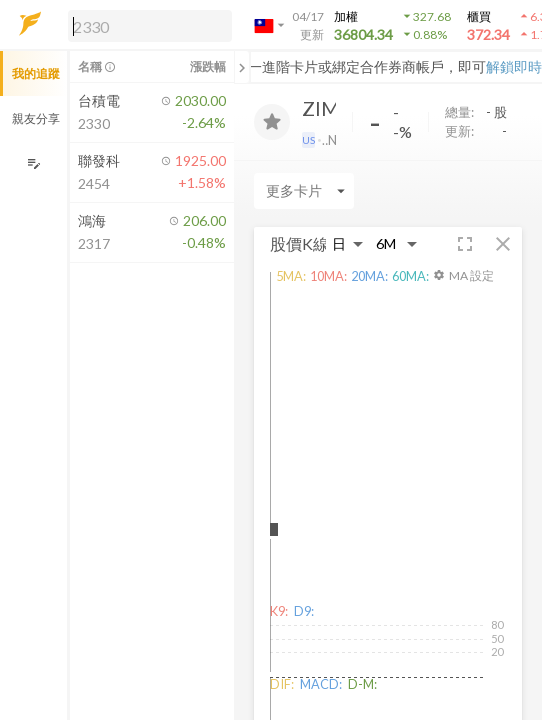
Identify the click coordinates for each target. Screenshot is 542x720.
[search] (150, 26)
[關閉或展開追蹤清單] (242, 67)
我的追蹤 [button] (36, 73)
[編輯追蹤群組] (33, 163)
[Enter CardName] (304, 191)
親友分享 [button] (36, 118)
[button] (146, 25)
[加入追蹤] (272, 122)
